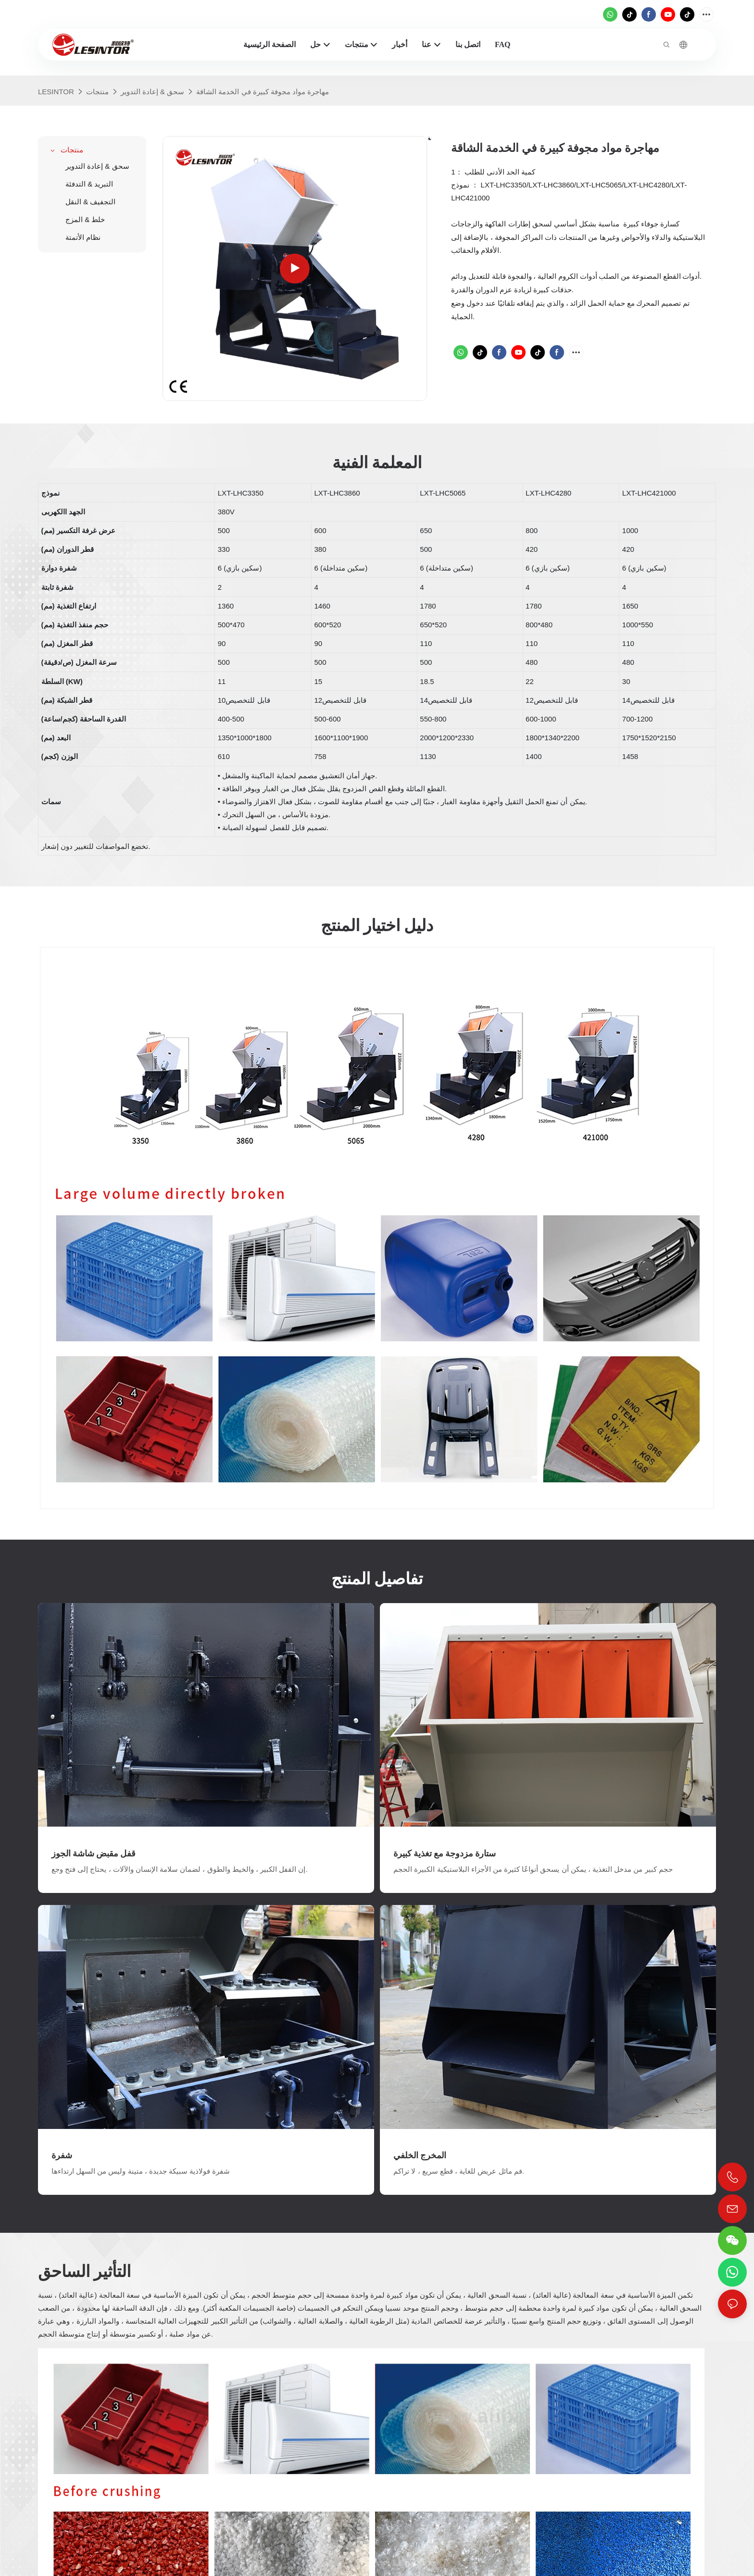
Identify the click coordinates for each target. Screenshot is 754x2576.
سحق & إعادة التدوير (153, 91)
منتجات (97, 91)
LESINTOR (56, 91)
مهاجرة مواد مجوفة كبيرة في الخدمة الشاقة (262, 91)
